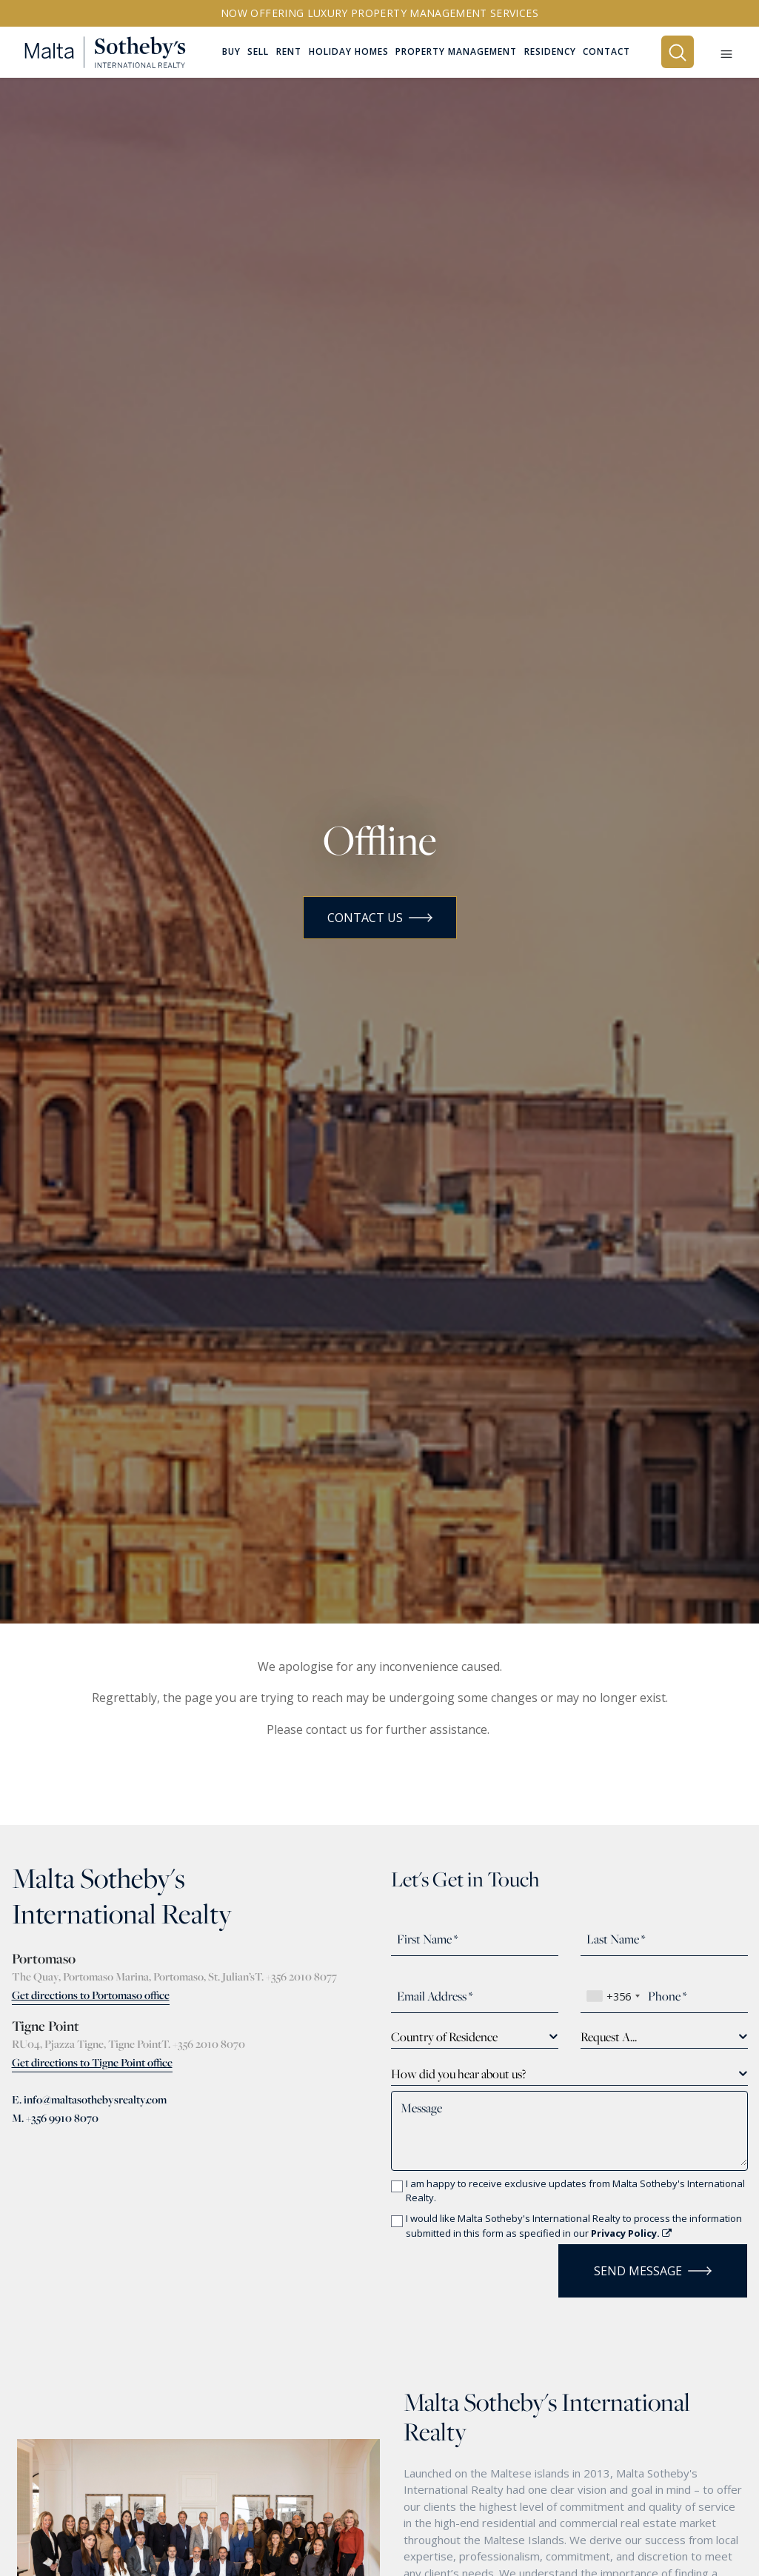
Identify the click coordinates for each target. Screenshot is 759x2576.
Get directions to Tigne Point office (92, 2062)
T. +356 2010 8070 (203, 2044)
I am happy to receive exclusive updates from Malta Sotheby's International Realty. (575, 2191)
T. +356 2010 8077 (296, 1976)
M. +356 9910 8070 (55, 2118)
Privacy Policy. (631, 2233)
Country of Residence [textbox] (444, 2037)
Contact (606, 53)
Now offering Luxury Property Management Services (379, 13)
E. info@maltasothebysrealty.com (89, 2099)
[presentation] (477, 2266)
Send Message (653, 2271)
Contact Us (379, 918)
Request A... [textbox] (609, 2037)
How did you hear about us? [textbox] (458, 2074)
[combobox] (612, 1996)
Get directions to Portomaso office (91, 1995)
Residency (550, 53)
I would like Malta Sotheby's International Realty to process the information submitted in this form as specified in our (574, 2226)
